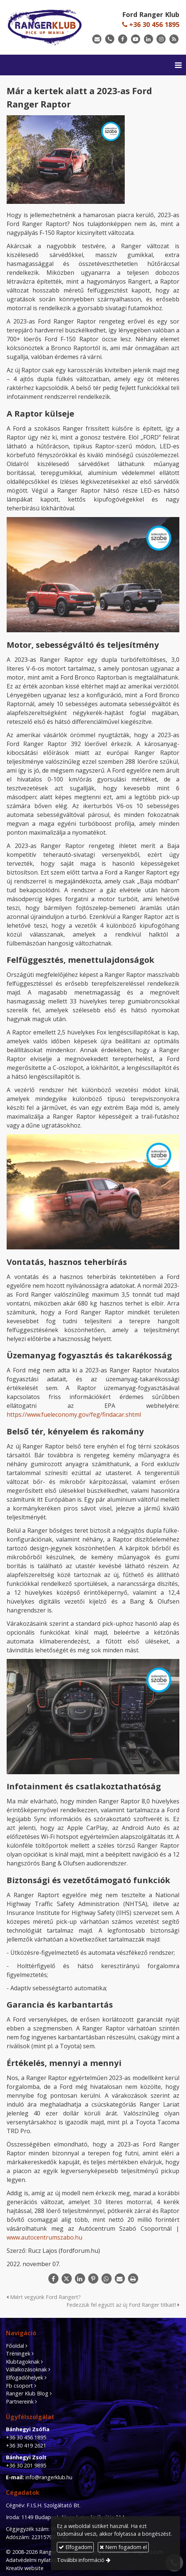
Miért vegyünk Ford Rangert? (44, 2296)
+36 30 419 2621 (26, 2445)
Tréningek (18, 2353)
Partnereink (20, 2401)
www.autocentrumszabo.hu (44, 2237)
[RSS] (174, 39)
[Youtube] (135, 39)
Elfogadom (75, 2547)
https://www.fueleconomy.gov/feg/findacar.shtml (74, 1414)
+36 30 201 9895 (26, 2465)
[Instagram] (161, 39)
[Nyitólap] (45, 27)
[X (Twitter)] (66, 2279)
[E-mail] (97, 39)
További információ (80, 2559)
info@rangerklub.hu (48, 2477)
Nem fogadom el (123, 2547)
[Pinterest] (93, 2279)
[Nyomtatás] (133, 2279)
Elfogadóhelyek (24, 2377)
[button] (178, 65)
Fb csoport (19, 2385)
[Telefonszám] (109, 39)
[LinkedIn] (148, 39)
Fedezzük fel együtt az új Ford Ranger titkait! (122, 2304)
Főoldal (15, 2345)
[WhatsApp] (106, 2279)
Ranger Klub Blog (27, 2393)
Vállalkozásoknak (26, 2369)
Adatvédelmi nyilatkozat (35, 2559)
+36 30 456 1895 (150, 24)
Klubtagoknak (22, 2361)
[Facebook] (122, 39)
